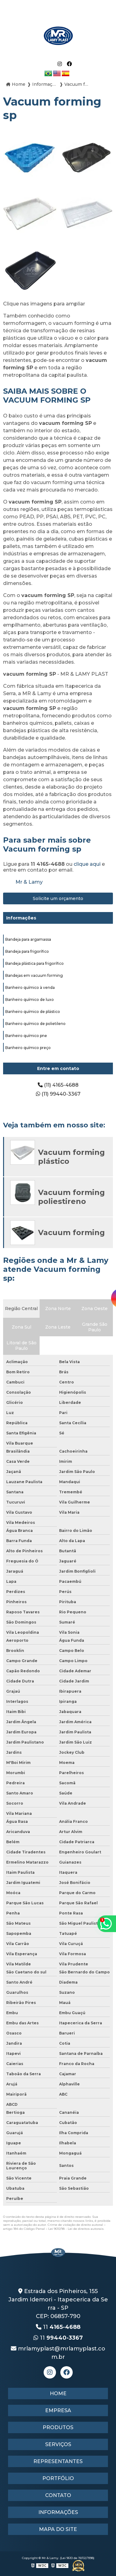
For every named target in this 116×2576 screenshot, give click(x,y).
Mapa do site (58, 2529)
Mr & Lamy (29, 882)
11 (58, 2327)
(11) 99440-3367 (58, 1094)
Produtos (58, 2427)
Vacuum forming (71, 1232)
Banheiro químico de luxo (29, 999)
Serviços (58, 2444)
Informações (21, 918)
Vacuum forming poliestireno (71, 1197)
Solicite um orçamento (58, 898)
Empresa (58, 2410)
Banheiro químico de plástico (32, 1011)
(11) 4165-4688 (58, 1085)
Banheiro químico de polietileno (35, 1023)
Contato (58, 2495)
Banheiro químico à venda (30, 987)
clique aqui (87, 864)
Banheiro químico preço (28, 1047)
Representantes (58, 2461)
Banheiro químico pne (26, 1035)
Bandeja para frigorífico (27, 951)
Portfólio (58, 2478)
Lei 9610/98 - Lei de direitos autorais (76, 2229)
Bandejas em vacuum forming (34, 975)
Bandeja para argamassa (28, 939)
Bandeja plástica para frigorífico (34, 963)
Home (58, 2393)
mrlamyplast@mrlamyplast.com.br (58, 2352)
